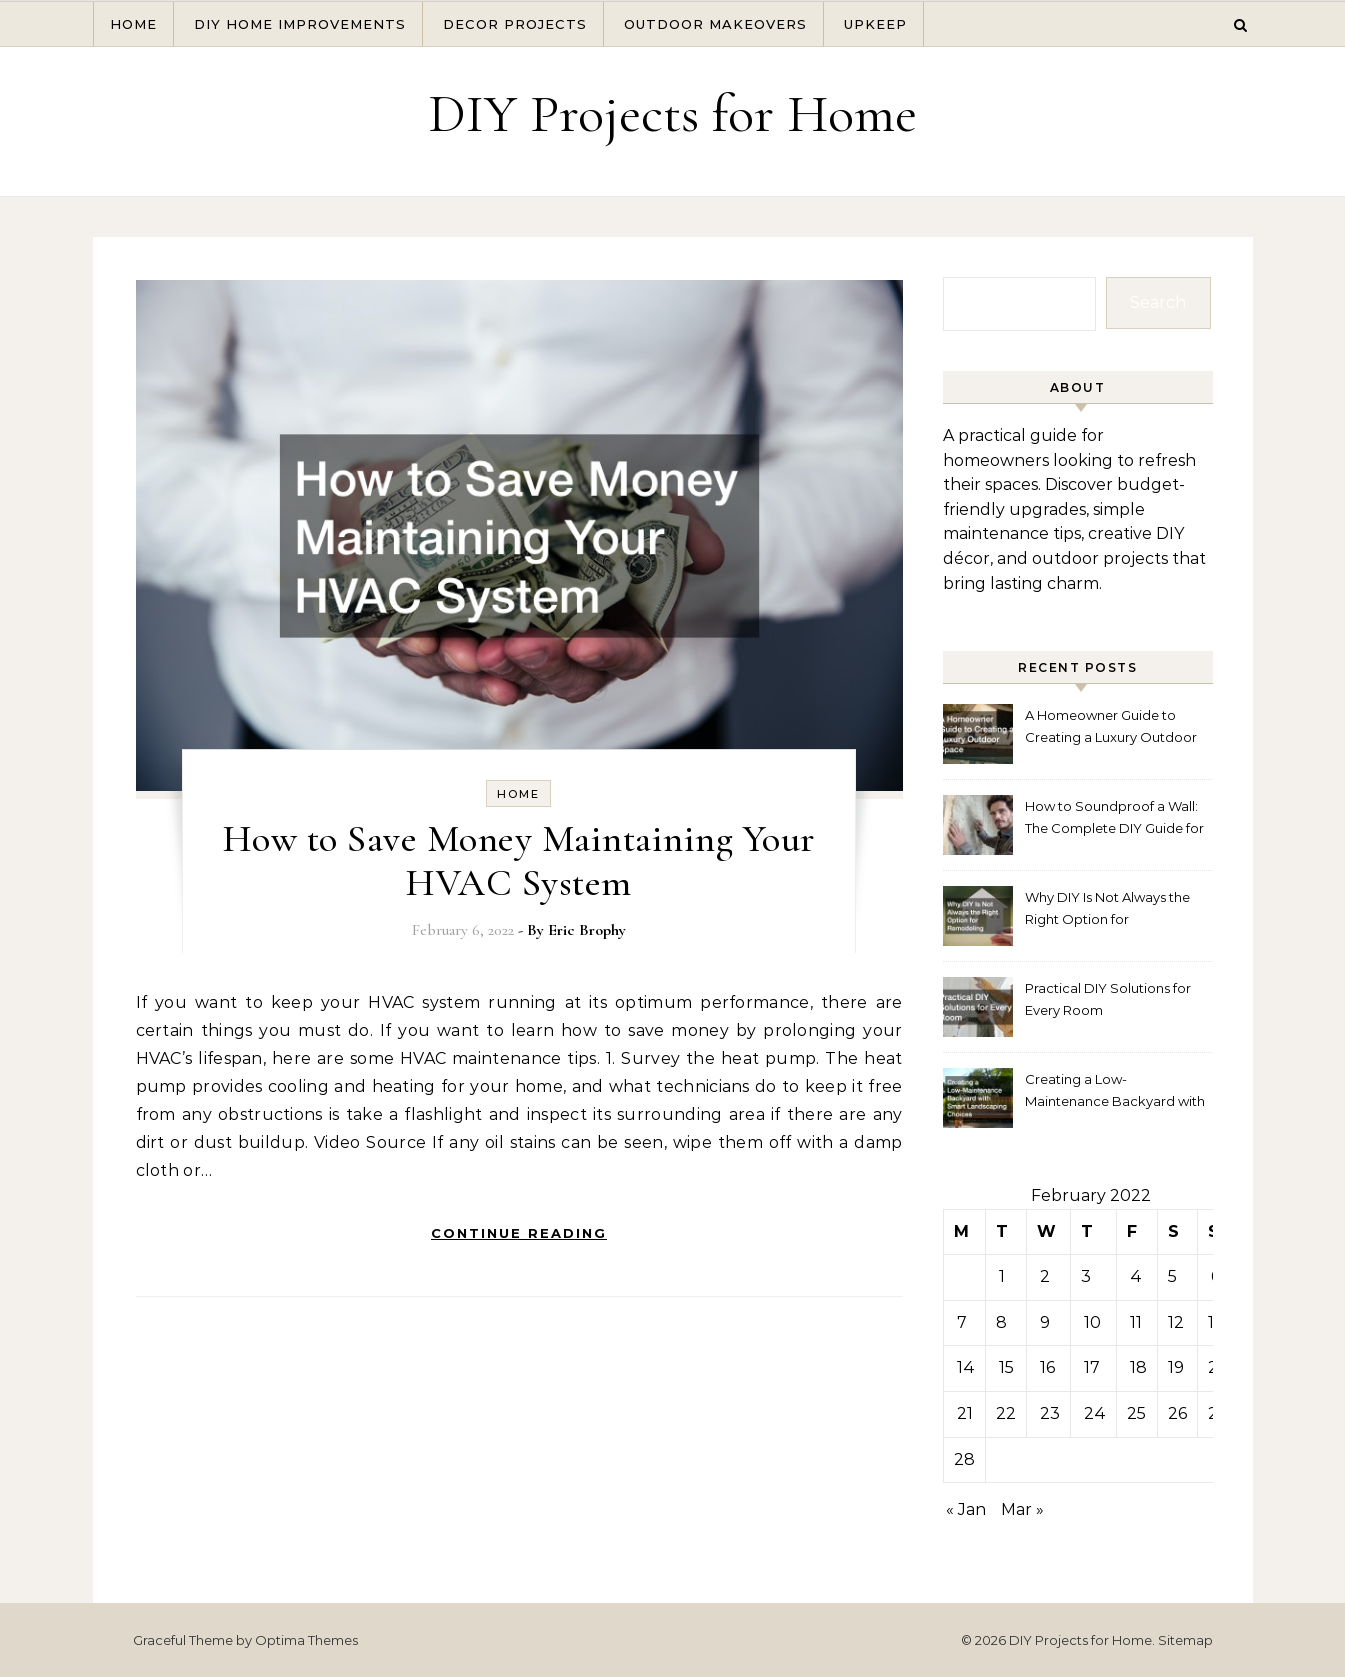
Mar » (1022, 1509)
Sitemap (1185, 1640)
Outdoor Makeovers (715, 24)
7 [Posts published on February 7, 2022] (962, 1322)
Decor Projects (515, 24)
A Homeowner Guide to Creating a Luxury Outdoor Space (1111, 728)
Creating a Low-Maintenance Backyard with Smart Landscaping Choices (1115, 1092)
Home (133, 24)
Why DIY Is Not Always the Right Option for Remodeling (1107, 910)
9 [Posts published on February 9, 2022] (1045, 1322)
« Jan (966, 1509)
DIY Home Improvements (300, 24)
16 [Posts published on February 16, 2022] (1047, 1367)
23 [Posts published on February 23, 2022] (1050, 1413)
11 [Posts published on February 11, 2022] (1136, 1322)
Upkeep (875, 24)
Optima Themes (306, 1640)
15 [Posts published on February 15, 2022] (1006, 1367)
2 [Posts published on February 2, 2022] (1045, 1276)
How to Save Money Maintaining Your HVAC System (519, 861)
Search (1158, 302)
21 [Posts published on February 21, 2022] (965, 1413)
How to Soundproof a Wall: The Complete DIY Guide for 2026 (1114, 819)
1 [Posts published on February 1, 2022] (1002, 1276)
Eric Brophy (587, 930)
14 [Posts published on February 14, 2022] (966, 1367)
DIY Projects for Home (672, 113)
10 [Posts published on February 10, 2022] (1092, 1322)
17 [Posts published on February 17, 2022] (1092, 1367)
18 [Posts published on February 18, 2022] (1138, 1367)
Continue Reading (519, 1233)
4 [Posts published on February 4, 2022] (1136, 1276)
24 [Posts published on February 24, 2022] (1095, 1413)
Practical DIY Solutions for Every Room (1108, 999)
